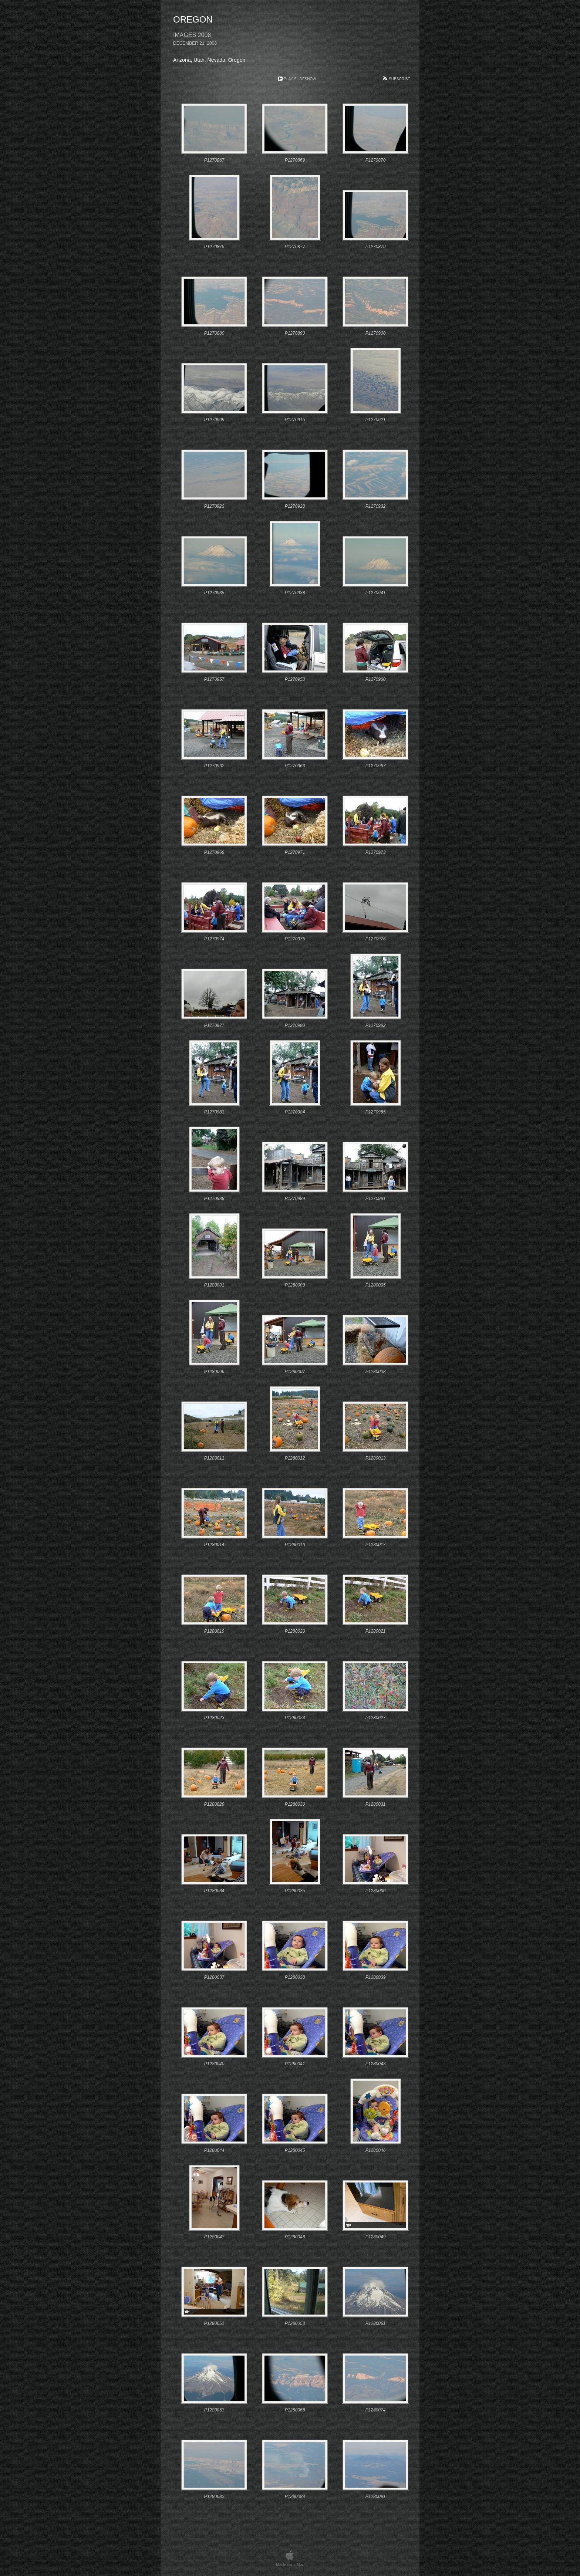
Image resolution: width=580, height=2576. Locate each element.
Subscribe (399, 79)
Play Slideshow (300, 79)
